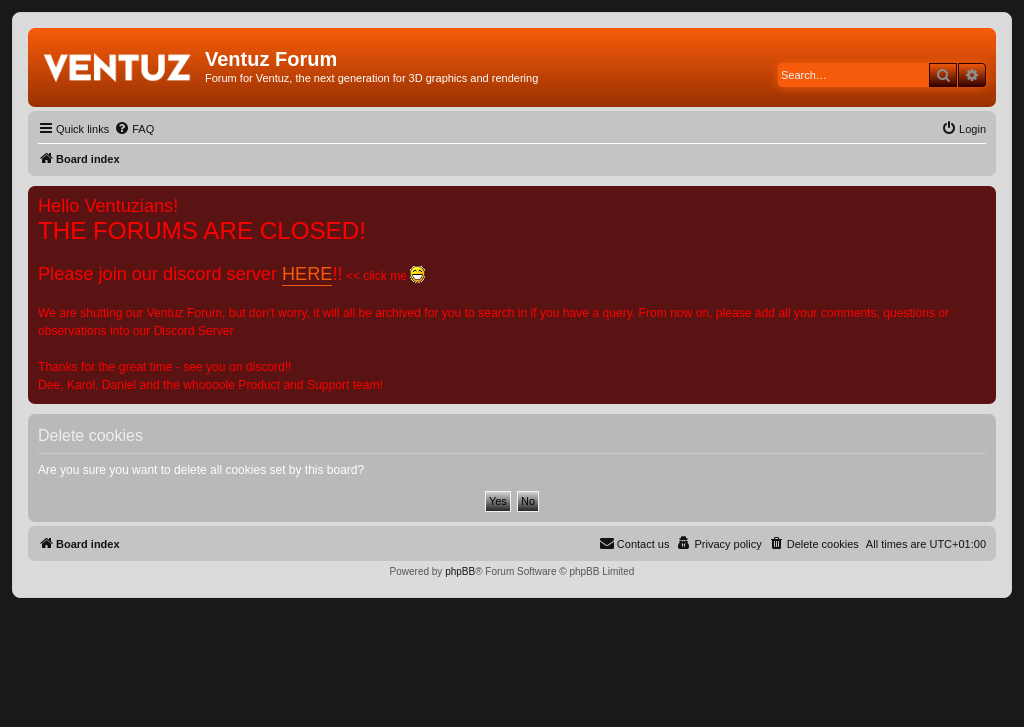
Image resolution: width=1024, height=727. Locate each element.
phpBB (460, 571)
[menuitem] (134, 129)
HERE (307, 274)
